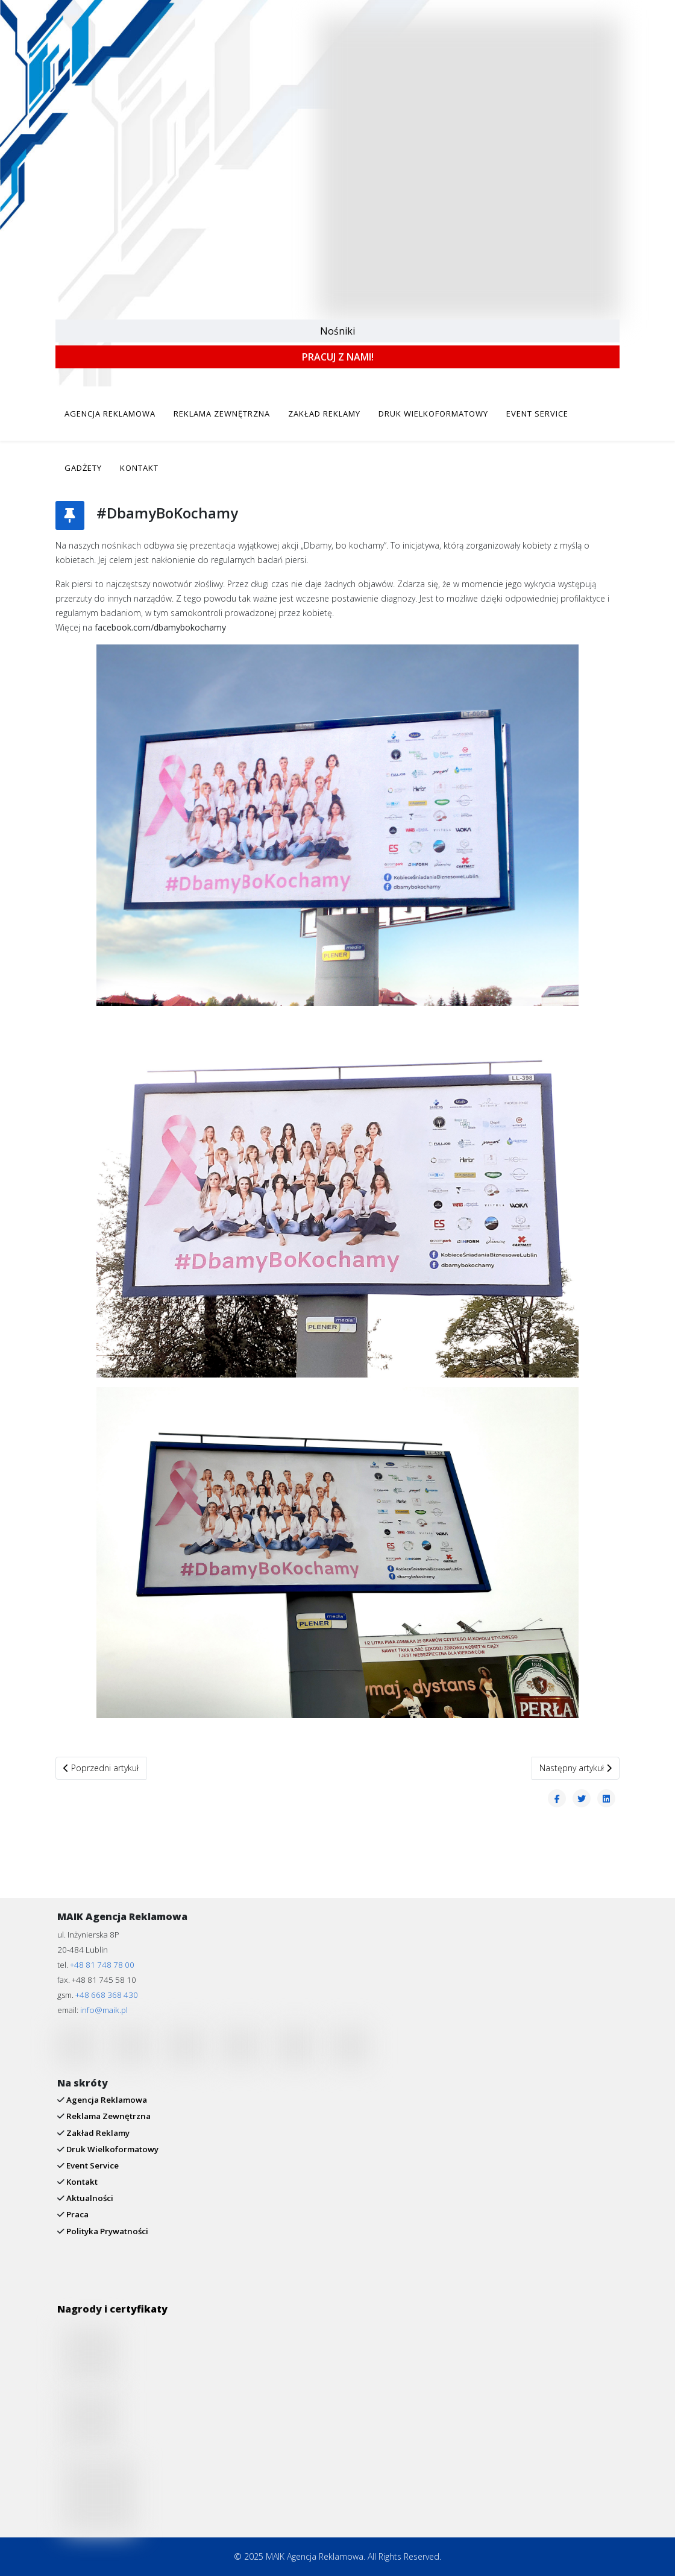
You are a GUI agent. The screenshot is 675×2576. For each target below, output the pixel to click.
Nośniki (337, 331)
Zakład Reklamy (97, 2132)
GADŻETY (83, 467)
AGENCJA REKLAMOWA (109, 413)
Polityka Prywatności (106, 2231)
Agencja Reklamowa (105, 2099)
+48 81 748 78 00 (102, 1964)
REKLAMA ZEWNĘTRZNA (222, 413)
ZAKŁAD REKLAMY (324, 413)
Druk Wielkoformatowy (111, 2149)
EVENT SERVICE (537, 413)
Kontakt (81, 2181)
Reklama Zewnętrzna (107, 2116)
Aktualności (88, 2198)
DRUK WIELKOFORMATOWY (433, 413)
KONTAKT (139, 467)
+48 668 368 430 (106, 1994)
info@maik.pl (104, 2009)
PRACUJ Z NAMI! (338, 357)
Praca (76, 2214)
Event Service (91, 2165)
